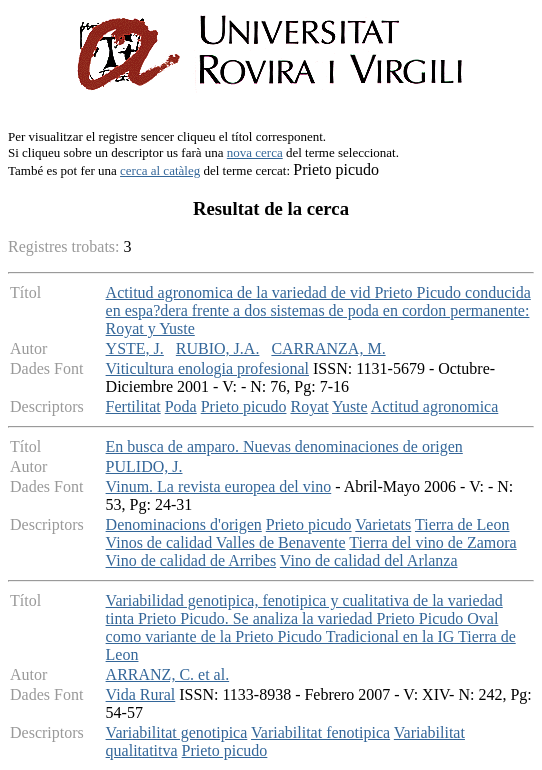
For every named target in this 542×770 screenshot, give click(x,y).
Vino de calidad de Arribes (191, 560)
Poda (181, 406)
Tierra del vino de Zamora (432, 542)
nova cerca (255, 152)
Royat (309, 406)
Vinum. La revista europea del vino (219, 486)
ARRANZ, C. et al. (168, 674)
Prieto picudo (244, 406)
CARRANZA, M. (328, 348)
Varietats (383, 524)
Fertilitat (133, 406)
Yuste (350, 406)
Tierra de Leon (462, 524)
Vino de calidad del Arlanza (369, 560)
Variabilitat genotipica (177, 732)
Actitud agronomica (435, 406)
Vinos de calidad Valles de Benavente (226, 542)
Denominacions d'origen (184, 524)
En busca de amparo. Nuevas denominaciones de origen (284, 446)
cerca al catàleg (160, 170)
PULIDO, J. (144, 466)
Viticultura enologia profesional (207, 368)
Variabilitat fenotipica (320, 732)
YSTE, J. (135, 348)
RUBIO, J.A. (218, 348)
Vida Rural (141, 694)
